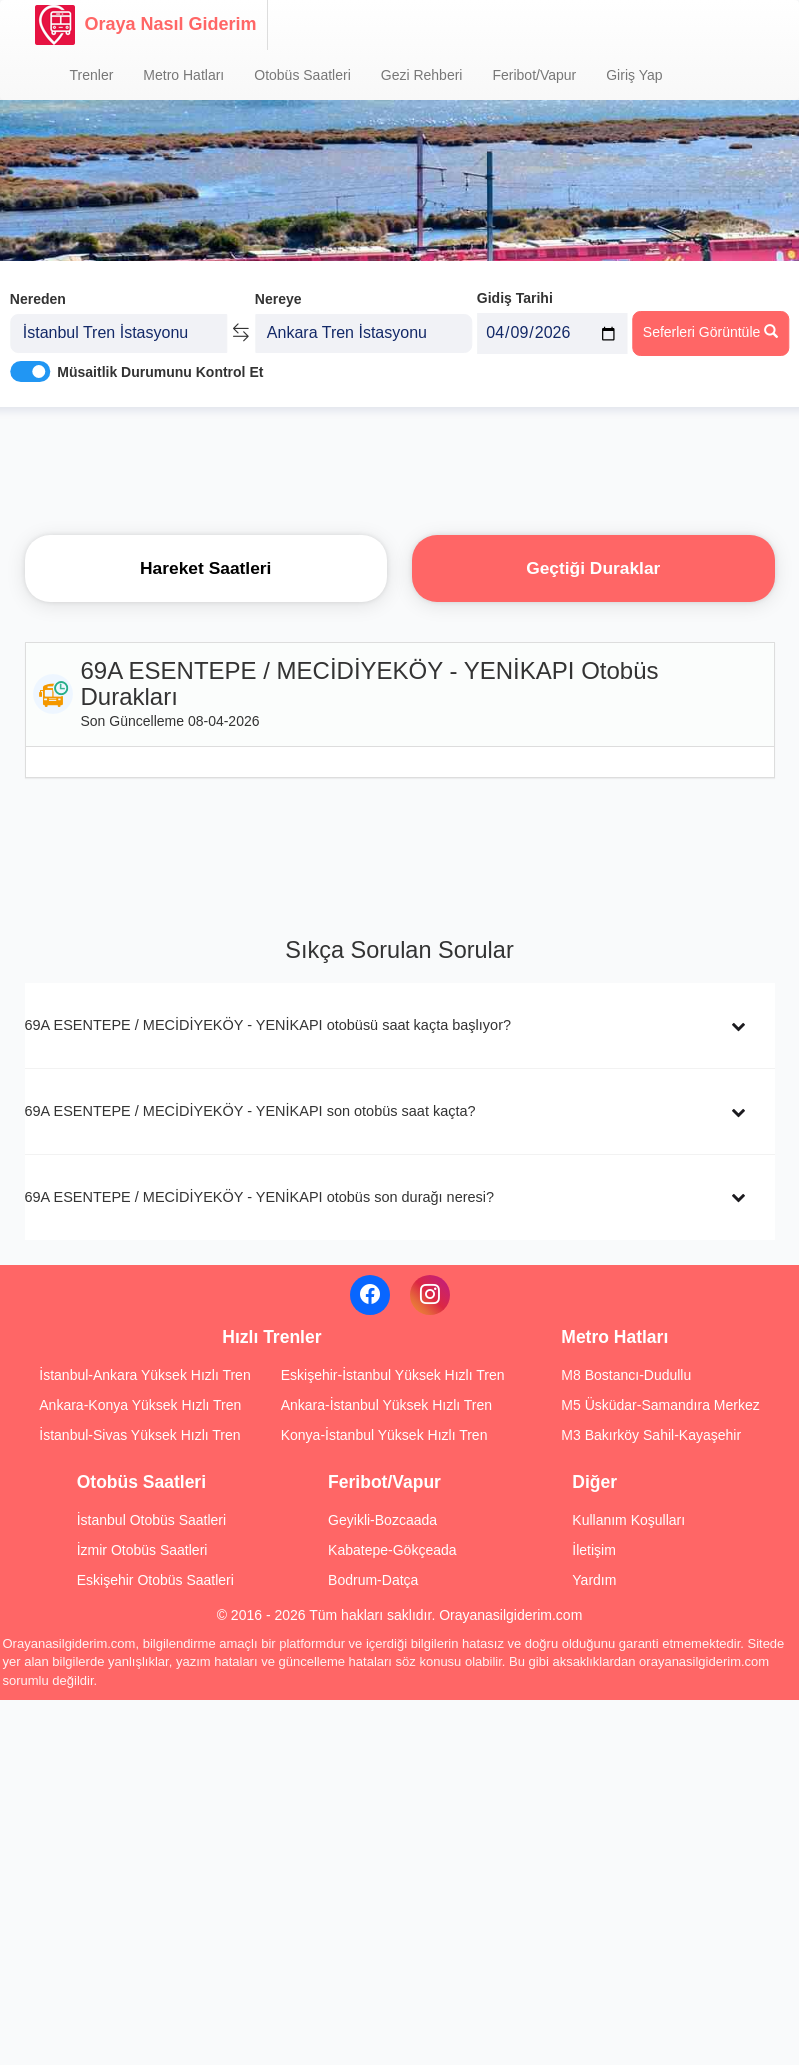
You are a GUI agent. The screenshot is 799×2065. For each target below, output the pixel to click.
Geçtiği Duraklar (593, 568)
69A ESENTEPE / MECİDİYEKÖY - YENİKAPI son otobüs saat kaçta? (250, 1111)
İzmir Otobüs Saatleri (142, 1550)
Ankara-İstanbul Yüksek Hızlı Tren (386, 1405)
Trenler (92, 75)
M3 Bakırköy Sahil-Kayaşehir (651, 1435)
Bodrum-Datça (373, 1580)
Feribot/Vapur (534, 75)
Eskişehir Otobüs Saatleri (155, 1580)
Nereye (278, 288)
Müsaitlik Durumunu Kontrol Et (160, 361)
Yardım (594, 1580)
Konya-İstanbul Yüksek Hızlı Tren (384, 1435)
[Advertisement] (400, 465)
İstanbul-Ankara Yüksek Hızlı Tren (144, 1375)
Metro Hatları (183, 75)
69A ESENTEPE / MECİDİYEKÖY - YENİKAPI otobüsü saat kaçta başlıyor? (268, 1025)
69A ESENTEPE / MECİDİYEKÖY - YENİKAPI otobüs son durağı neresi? (260, 1197)
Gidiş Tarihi (515, 287)
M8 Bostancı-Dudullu (626, 1375)
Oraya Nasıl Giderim (146, 25)
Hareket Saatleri (205, 568)
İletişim (594, 1550)
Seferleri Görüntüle (710, 321)
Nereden (38, 288)
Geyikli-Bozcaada (382, 1520)
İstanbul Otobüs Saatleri (151, 1520)
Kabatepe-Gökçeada (392, 1550)
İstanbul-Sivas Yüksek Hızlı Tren (139, 1435)
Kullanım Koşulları (628, 1520)
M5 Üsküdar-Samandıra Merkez (660, 1405)
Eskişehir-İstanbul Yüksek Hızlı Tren (393, 1375)
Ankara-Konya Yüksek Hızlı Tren (140, 1405)
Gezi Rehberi (422, 75)
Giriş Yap (634, 75)
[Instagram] (430, 1295)
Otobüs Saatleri (302, 75)
